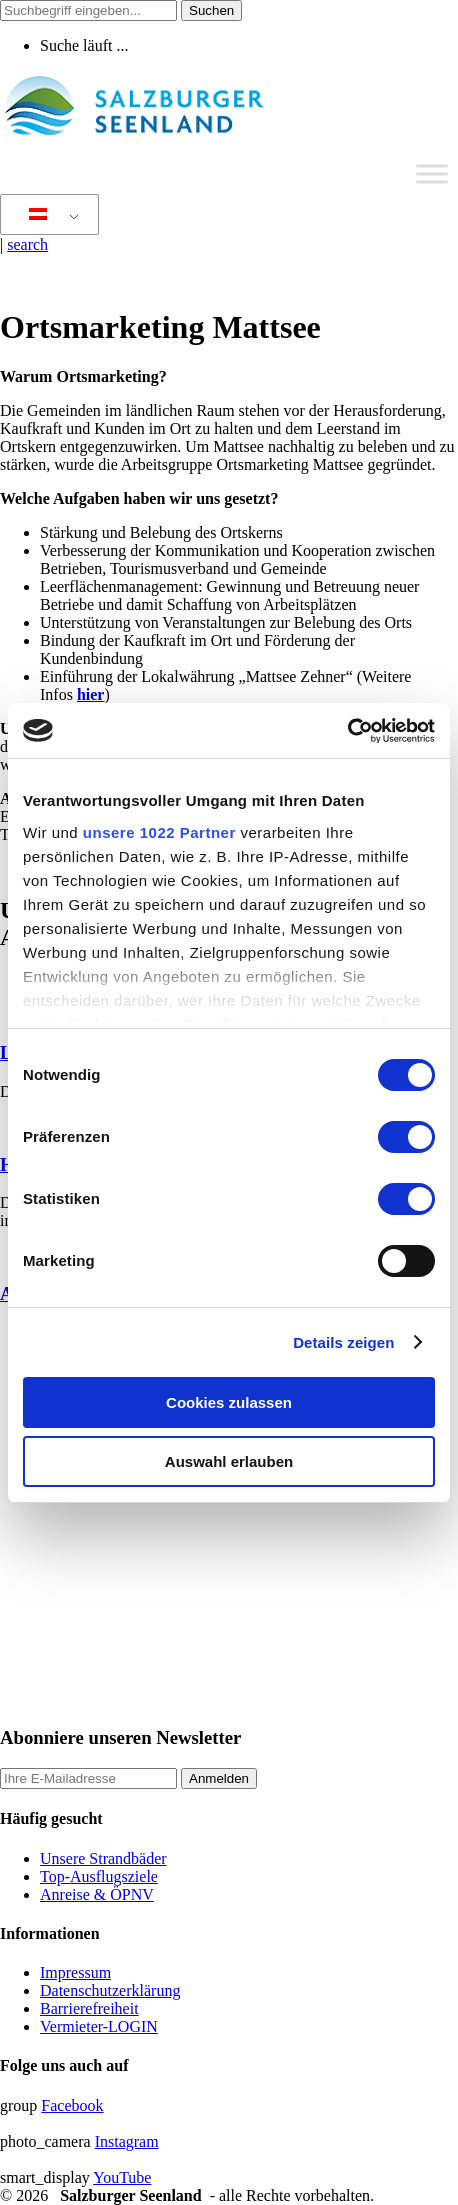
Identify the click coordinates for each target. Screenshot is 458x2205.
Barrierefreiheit (89, 2008)
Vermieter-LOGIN (99, 2026)
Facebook (72, 2105)
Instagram (127, 2141)
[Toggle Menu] (432, 173)
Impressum (75, 1972)
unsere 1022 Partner (159, 832)
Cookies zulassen (229, 1402)
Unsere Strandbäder (103, 1858)
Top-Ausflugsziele (99, 1876)
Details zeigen (343, 1342)
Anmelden (219, 1778)
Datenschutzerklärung (110, 1990)
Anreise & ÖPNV (97, 1894)
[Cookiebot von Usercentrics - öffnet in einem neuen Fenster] (347, 731)
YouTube (122, 2177)
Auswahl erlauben (229, 1461)
